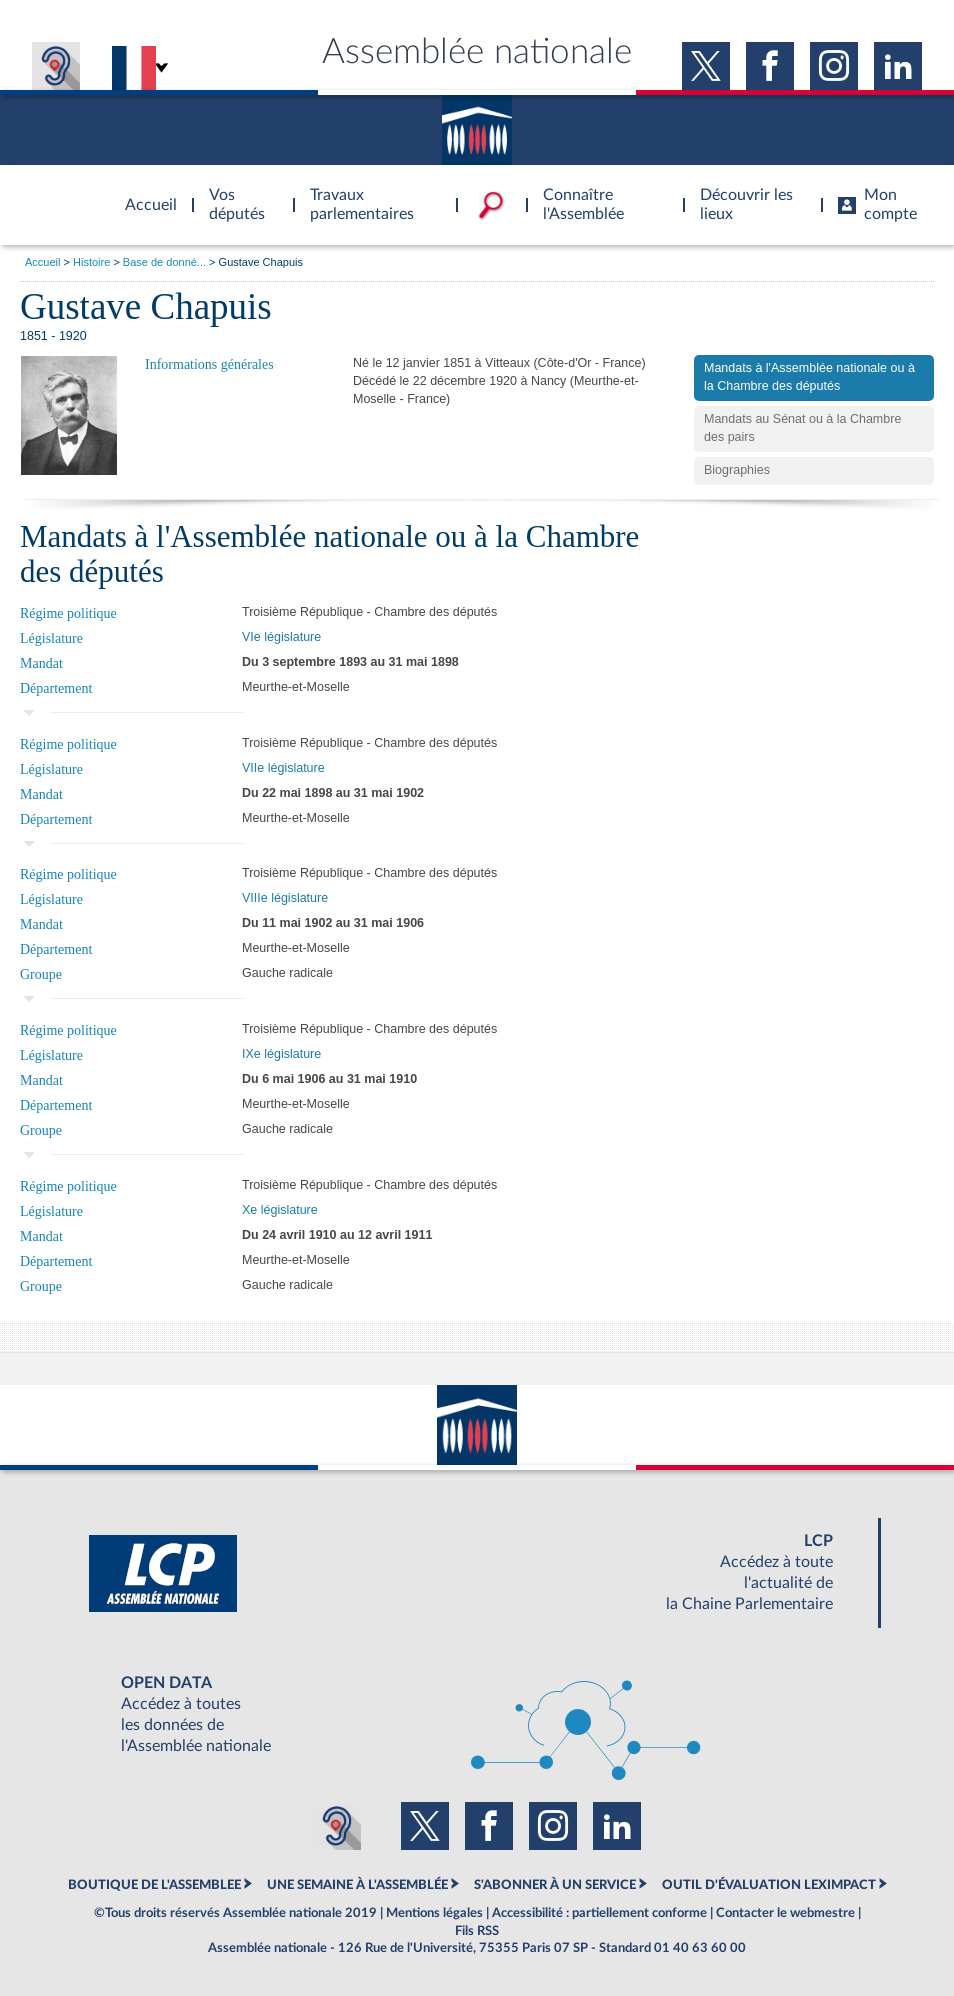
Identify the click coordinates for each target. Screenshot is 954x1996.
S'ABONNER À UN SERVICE (555, 1885)
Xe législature (280, 1210)
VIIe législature (283, 768)
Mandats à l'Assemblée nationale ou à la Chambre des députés (809, 377)
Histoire (91, 262)
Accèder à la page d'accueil (144, 193)
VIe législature (281, 637)
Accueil (42, 262)
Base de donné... (164, 262)
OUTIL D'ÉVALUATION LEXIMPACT (769, 1885)
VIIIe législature (285, 898)
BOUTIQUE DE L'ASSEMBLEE (154, 1885)
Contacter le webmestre (785, 1913)
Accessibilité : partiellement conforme (599, 1913)
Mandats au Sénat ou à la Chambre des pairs (802, 428)
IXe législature (281, 1054)
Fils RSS (477, 1931)
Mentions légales (434, 1913)
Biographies (737, 470)
